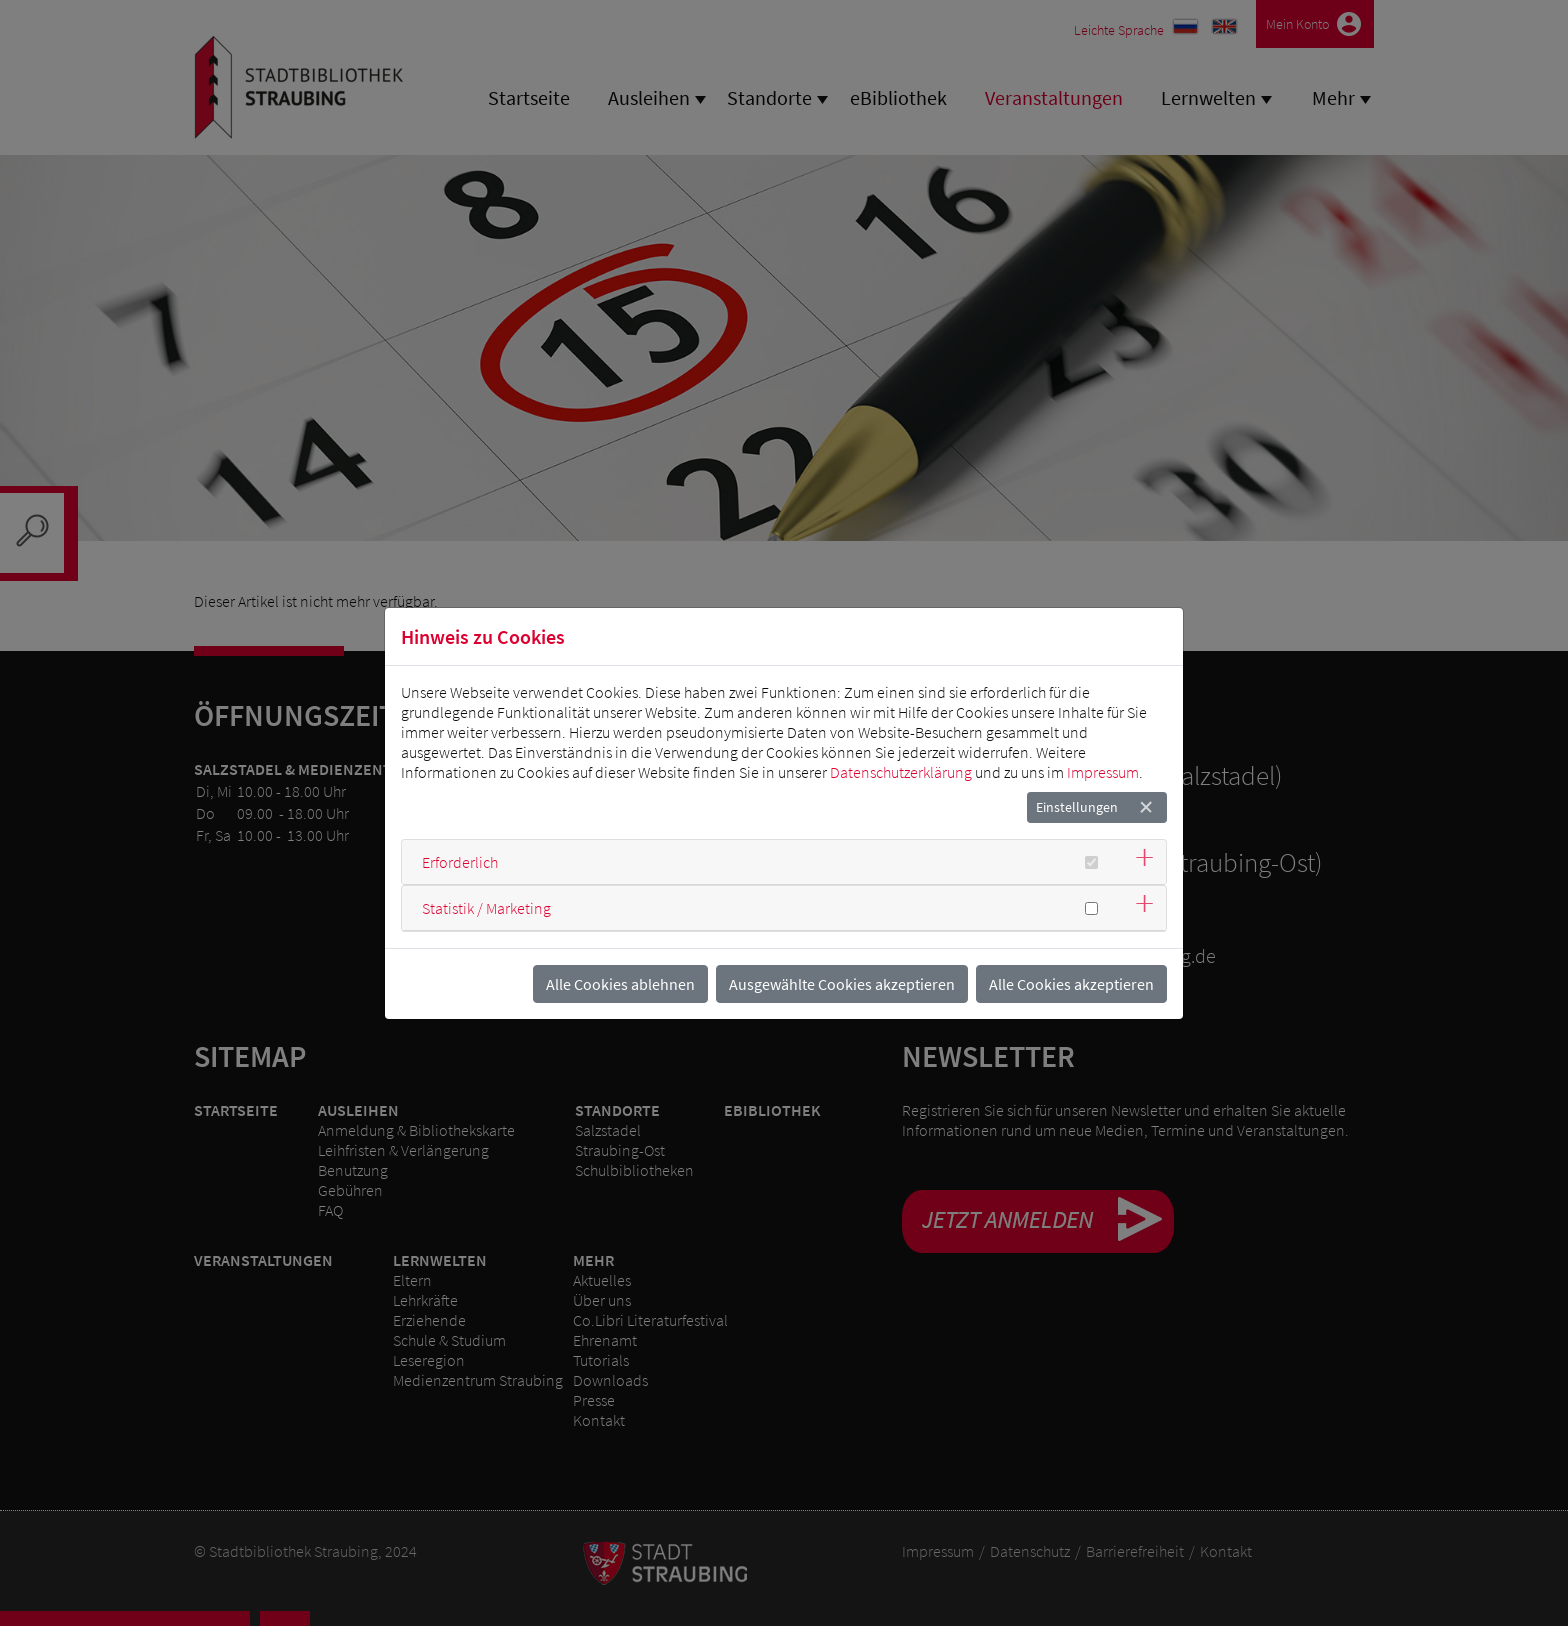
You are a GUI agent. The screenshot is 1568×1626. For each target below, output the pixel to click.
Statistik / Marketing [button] (486, 908)
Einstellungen (1077, 807)
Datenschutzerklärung (901, 772)
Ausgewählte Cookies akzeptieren (842, 984)
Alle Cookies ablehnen (620, 984)
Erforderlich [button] (460, 862)
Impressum (1103, 772)
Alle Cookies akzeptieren (1071, 984)
